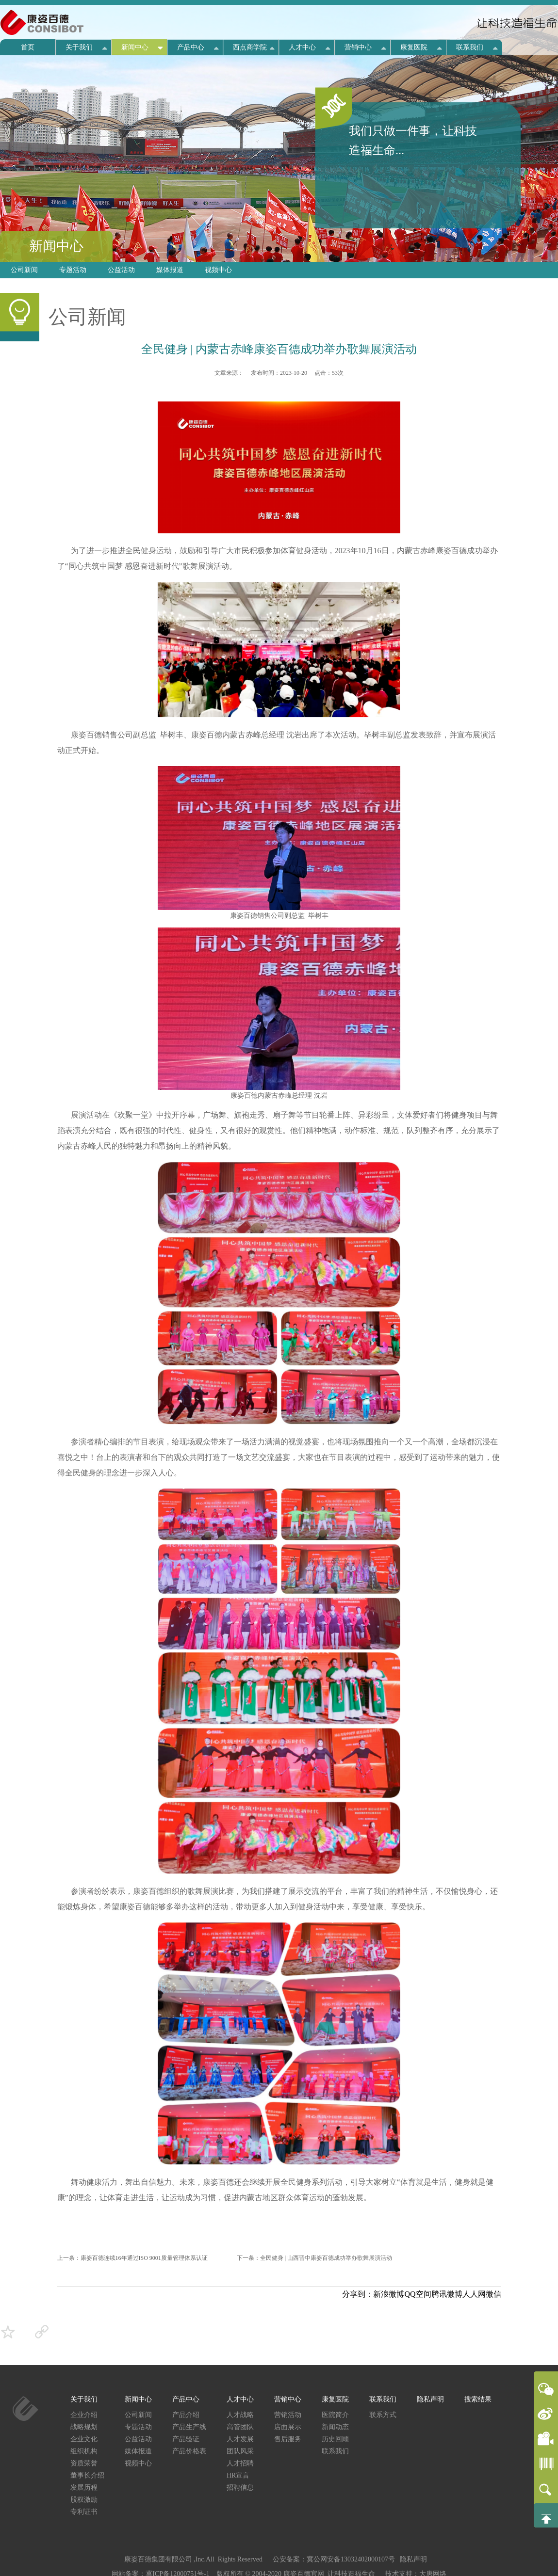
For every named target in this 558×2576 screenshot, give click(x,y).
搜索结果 (478, 2399)
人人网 (474, 2294)
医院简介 (335, 2414)
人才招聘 (240, 2463)
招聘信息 (240, 2487)
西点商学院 (250, 47)
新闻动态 (335, 2427)
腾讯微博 (446, 2294)
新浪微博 (388, 2294)
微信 (493, 2294)
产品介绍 (185, 2414)
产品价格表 (189, 2451)
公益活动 (121, 269)
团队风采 (240, 2451)
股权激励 (84, 2499)
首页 (27, 47)
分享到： (357, 2294)
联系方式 (382, 2414)
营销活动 (287, 2414)
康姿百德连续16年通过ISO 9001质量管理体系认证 (144, 2258)
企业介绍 (84, 2414)
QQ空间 (417, 2294)
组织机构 (84, 2451)
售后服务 (287, 2439)
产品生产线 (189, 2427)
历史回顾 (335, 2439)
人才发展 (240, 2439)
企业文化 (84, 2439)
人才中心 (302, 47)
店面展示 (287, 2427)
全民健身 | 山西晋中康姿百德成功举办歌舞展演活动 (326, 2258)
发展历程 (84, 2487)
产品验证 (185, 2439)
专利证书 (84, 2511)
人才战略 (240, 2414)
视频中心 (218, 269)
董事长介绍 (87, 2475)
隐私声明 (430, 2399)
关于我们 (79, 47)
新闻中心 (134, 47)
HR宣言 (238, 2475)
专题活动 (72, 269)
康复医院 (413, 47)
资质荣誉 (84, 2463)
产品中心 (190, 47)
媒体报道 (169, 269)
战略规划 (84, 2427)
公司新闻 (24, 269)
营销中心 (358, 47)
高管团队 (240, 2427)
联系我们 (469, 47)
